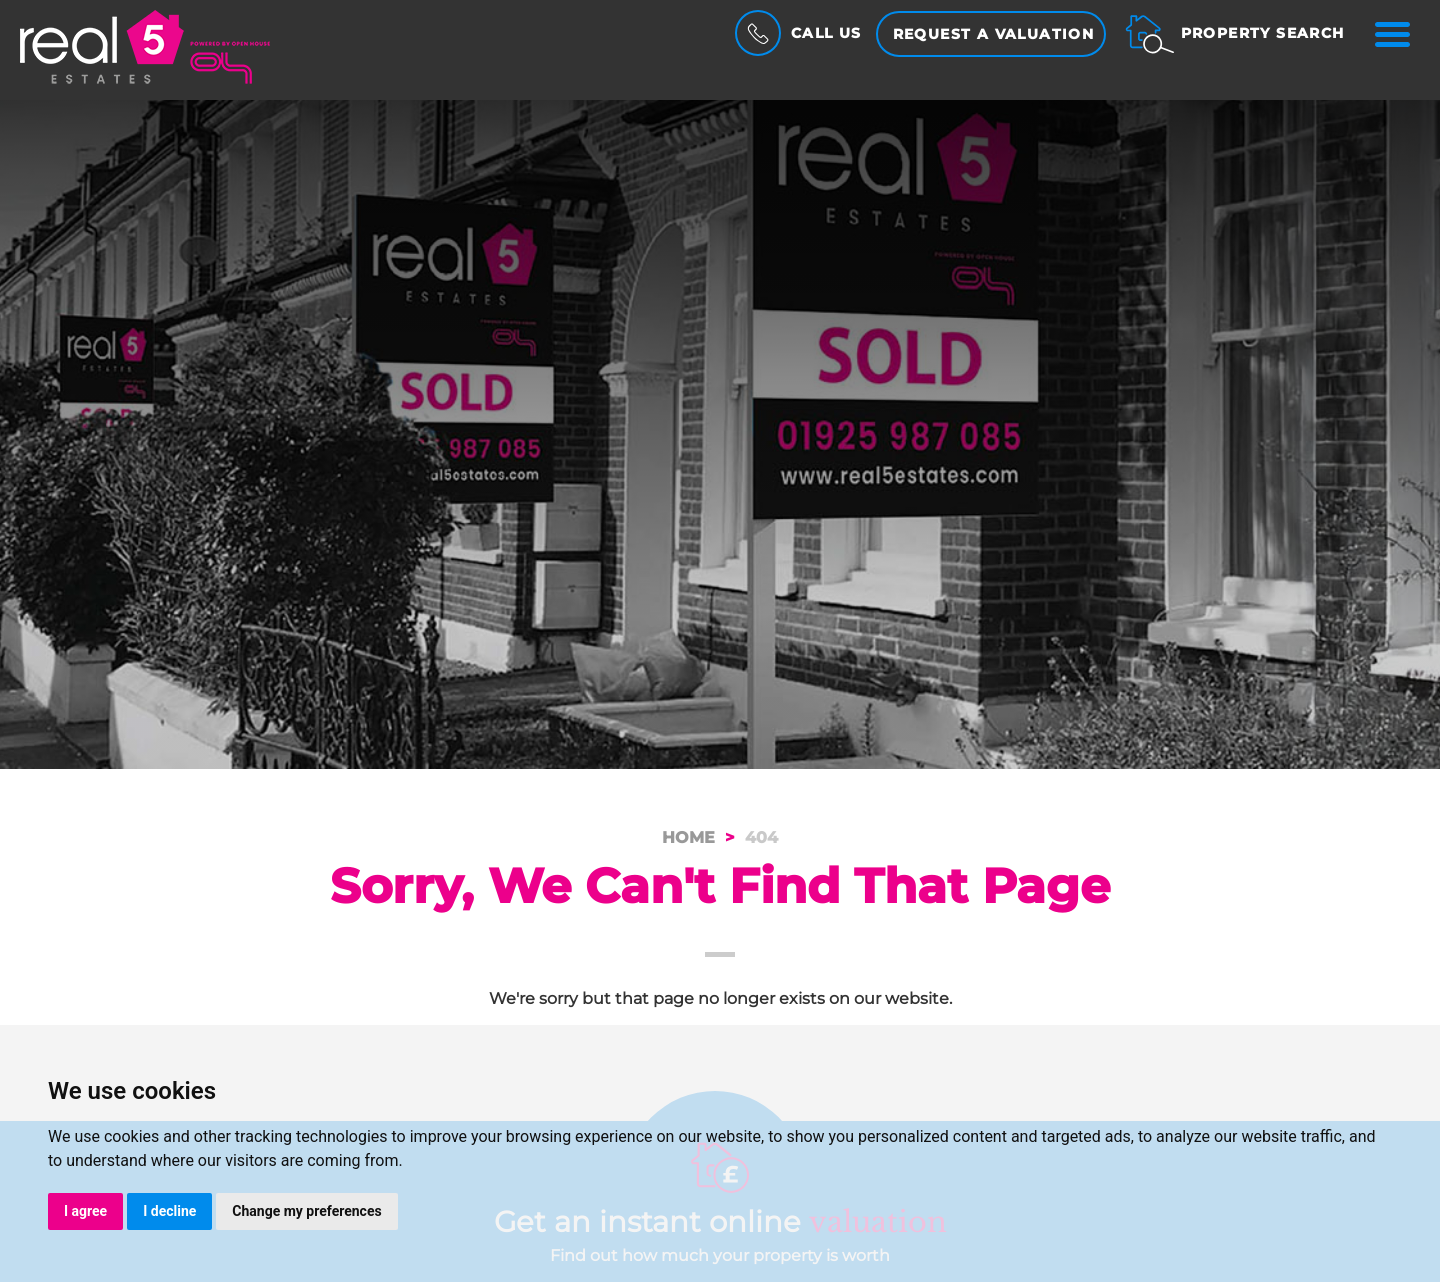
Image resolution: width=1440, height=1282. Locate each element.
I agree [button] (85, 1211)
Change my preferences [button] (306, 1211)
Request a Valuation (994, 34)
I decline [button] (169, 1211)
